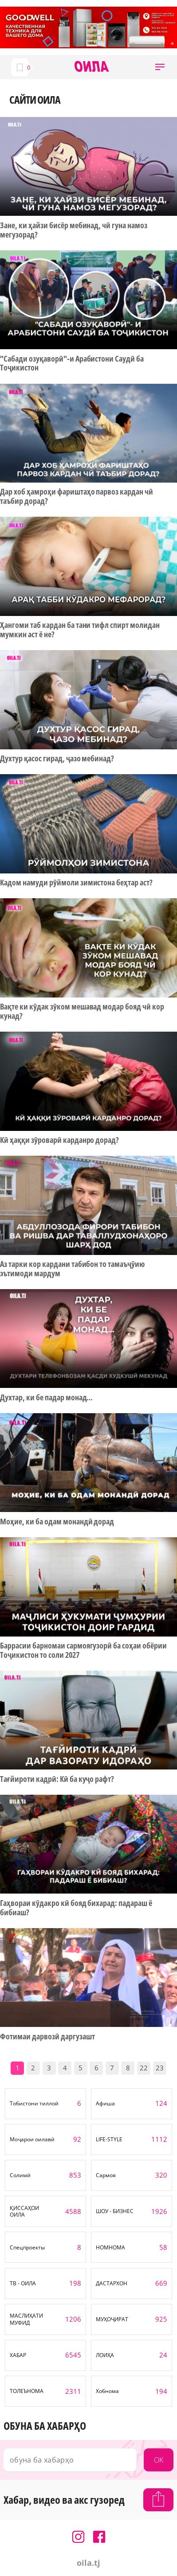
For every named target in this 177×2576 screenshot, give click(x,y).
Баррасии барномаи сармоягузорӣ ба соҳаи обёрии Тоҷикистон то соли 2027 (83, 1650)
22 (144, 2067)
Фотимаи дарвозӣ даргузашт (47, 2036)
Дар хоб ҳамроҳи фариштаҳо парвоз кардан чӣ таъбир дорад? (76, 496)
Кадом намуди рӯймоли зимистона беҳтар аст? (76, 882)
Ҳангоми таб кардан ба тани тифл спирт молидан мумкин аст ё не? (80, 629)
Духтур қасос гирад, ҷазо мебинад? (57, 758)
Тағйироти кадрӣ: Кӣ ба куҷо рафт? (57, 1779)
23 (160, 2067)
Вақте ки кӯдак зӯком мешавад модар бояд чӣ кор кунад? (82, 1011)
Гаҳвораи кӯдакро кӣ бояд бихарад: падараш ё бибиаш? (76, 1907)
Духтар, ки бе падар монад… (46, 1397)
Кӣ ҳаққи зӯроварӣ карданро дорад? (59, 1140)
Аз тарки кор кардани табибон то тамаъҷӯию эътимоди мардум (72, 1268)
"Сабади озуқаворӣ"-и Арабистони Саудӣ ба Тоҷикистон (72, 363)
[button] (160, 67)
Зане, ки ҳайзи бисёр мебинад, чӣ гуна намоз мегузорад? (73, 230)
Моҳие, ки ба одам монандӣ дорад (57, 1521)
